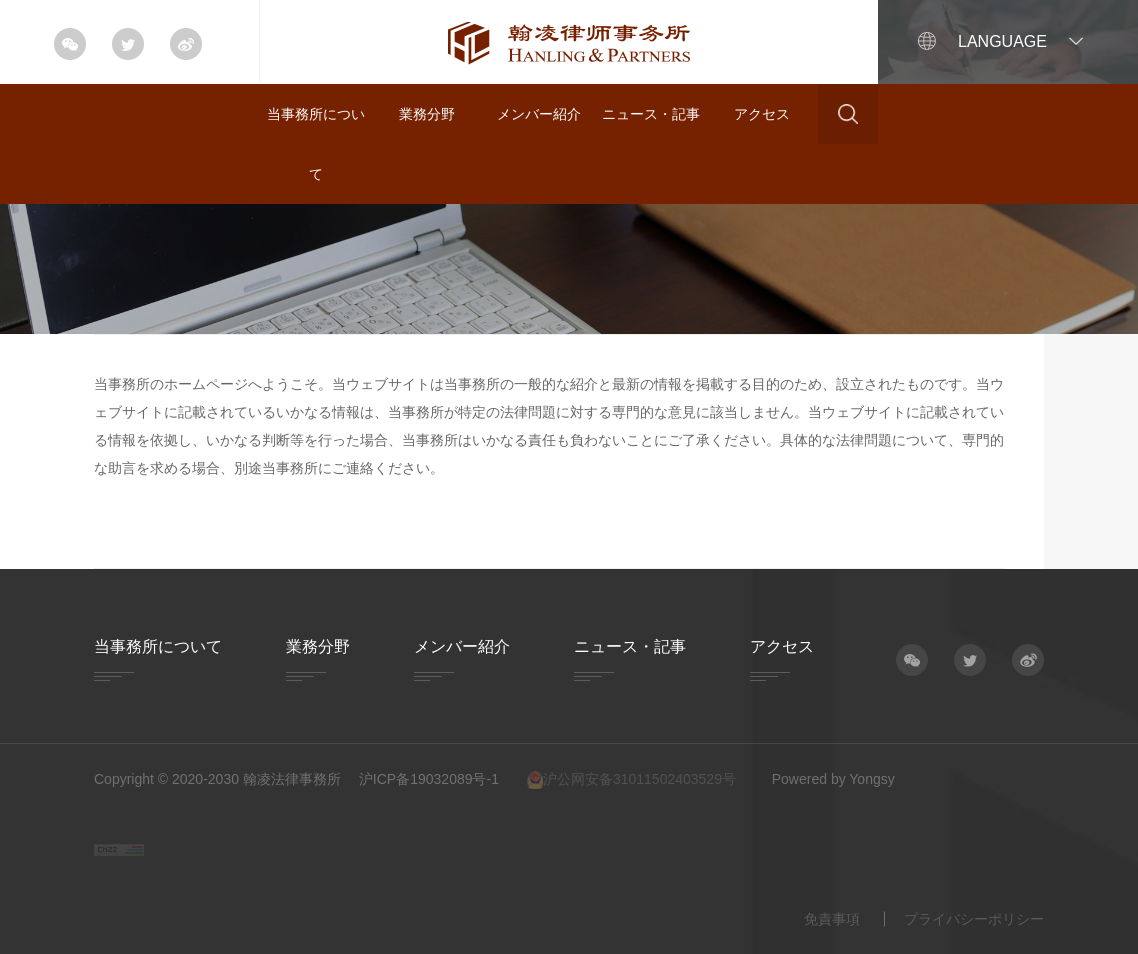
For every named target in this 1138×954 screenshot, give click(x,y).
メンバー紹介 (539, 114)
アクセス (762, 114)
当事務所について (316, 144)
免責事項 (832, 919)
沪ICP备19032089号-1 (429, 779)
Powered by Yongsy (833, 779)
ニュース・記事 (651, 114)
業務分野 (427, 114)
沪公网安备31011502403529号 (631, 780)
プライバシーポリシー (974, 919)
